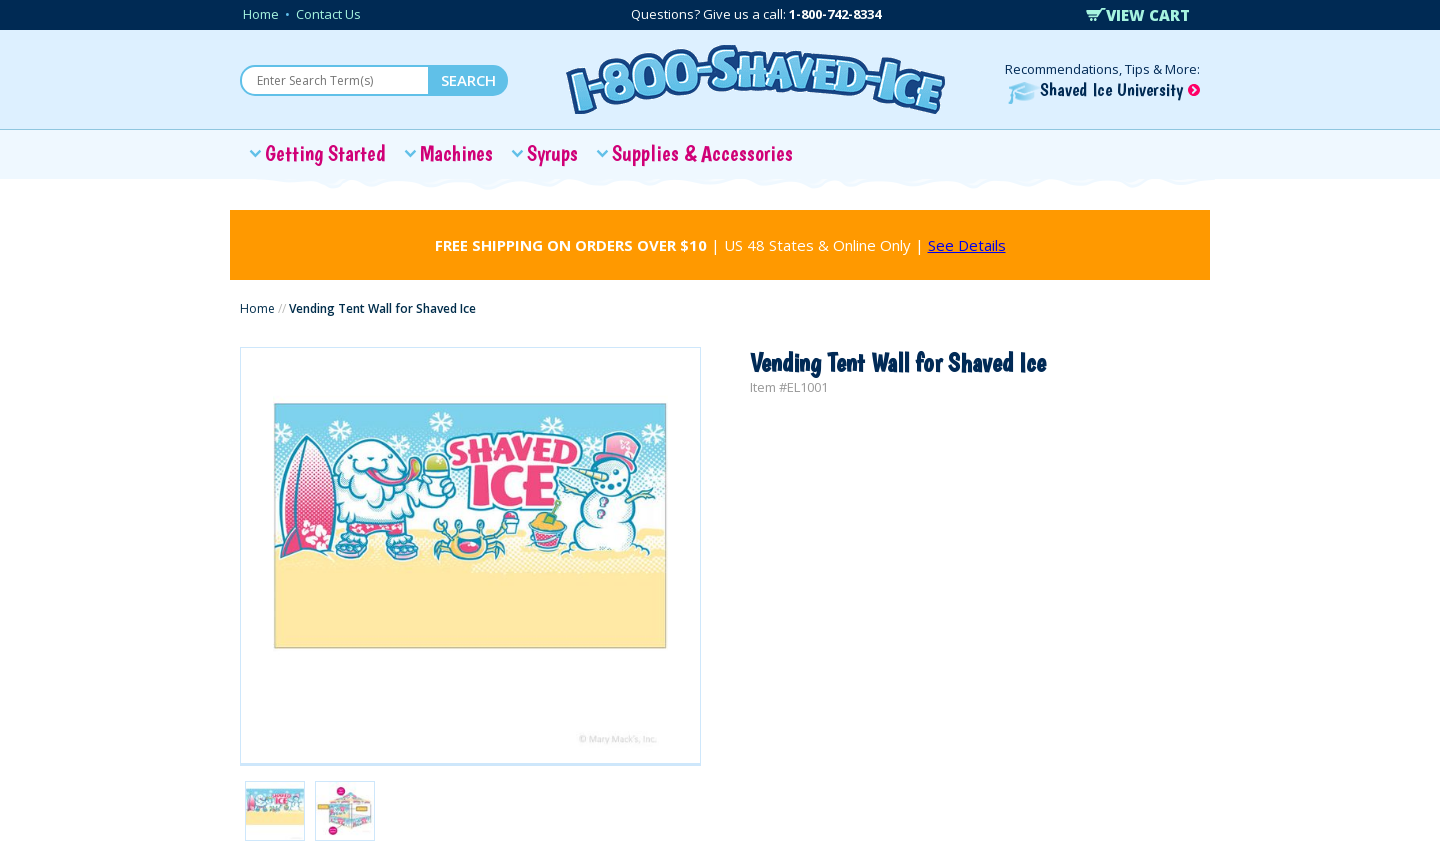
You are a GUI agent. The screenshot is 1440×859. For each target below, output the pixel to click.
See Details (967, 245)
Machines (456, 153)
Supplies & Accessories (702, 153)
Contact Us (328, 14)
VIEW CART (1138, 15)
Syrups (552, 153)
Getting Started (325, 153)
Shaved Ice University (1104, 89)
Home (261, 14)
